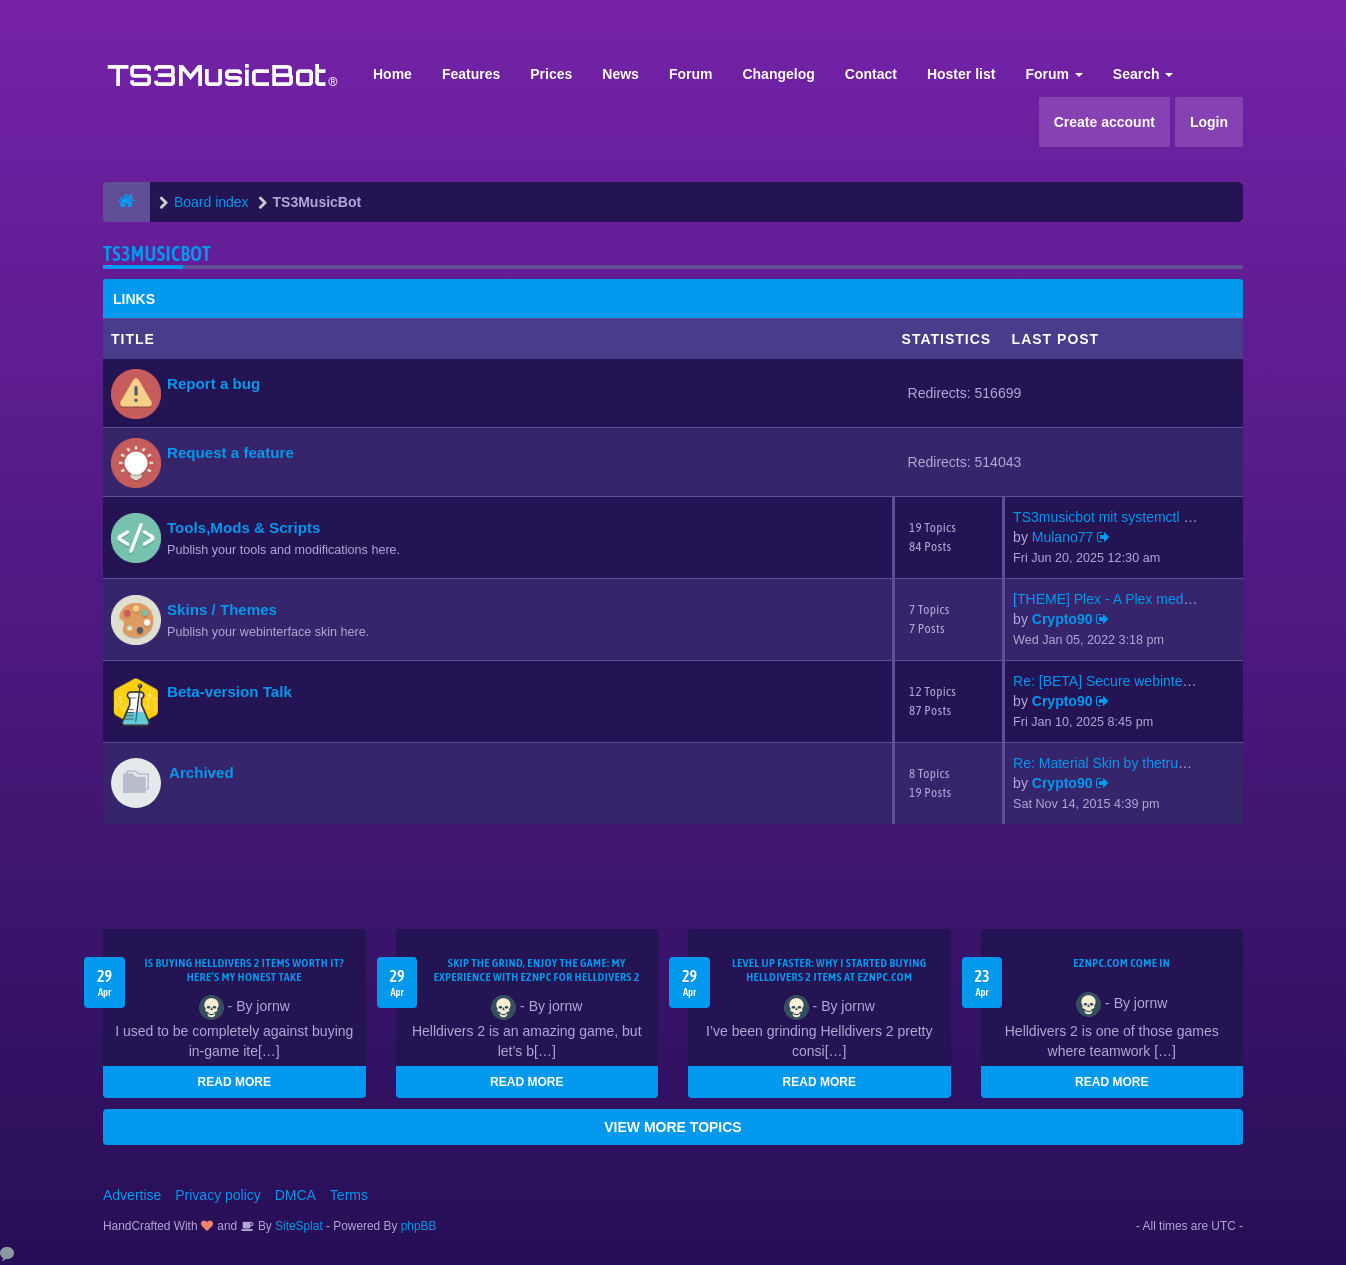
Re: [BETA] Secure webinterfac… (1116, 681)
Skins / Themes (222, 609)
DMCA (295, 1195)
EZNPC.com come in (1121, 963)
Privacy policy (218, 1195)
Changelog (778, 74)
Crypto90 (1062, 619)
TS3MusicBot (157, 253)
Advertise (132, 1195)
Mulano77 (1063, 537)
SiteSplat (297, 1226)
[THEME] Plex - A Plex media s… (1116, 599)
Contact (871, 74)
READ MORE (234, 1082)
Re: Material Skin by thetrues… (1110, 763)
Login (1209, 122)
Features (471, 74)
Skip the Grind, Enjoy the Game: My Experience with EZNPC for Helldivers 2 (537, 970)
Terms (349, 1195)
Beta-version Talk (229, 691)
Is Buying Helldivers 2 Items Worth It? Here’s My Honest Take (244, 970)
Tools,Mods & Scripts (243, 527)
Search (1143, 74)
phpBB (419, 1226)
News (620, 74)
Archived (201, 772)
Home (392, 74)
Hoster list (961, 74)
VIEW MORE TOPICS (672, 1127)
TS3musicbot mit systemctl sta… (1114, 517)
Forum (691, 74)
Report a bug (213, 383)
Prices (551, 74)
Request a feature (230, 452)
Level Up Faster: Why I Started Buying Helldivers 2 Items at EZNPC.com (829, 970)
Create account (1104, 122)
